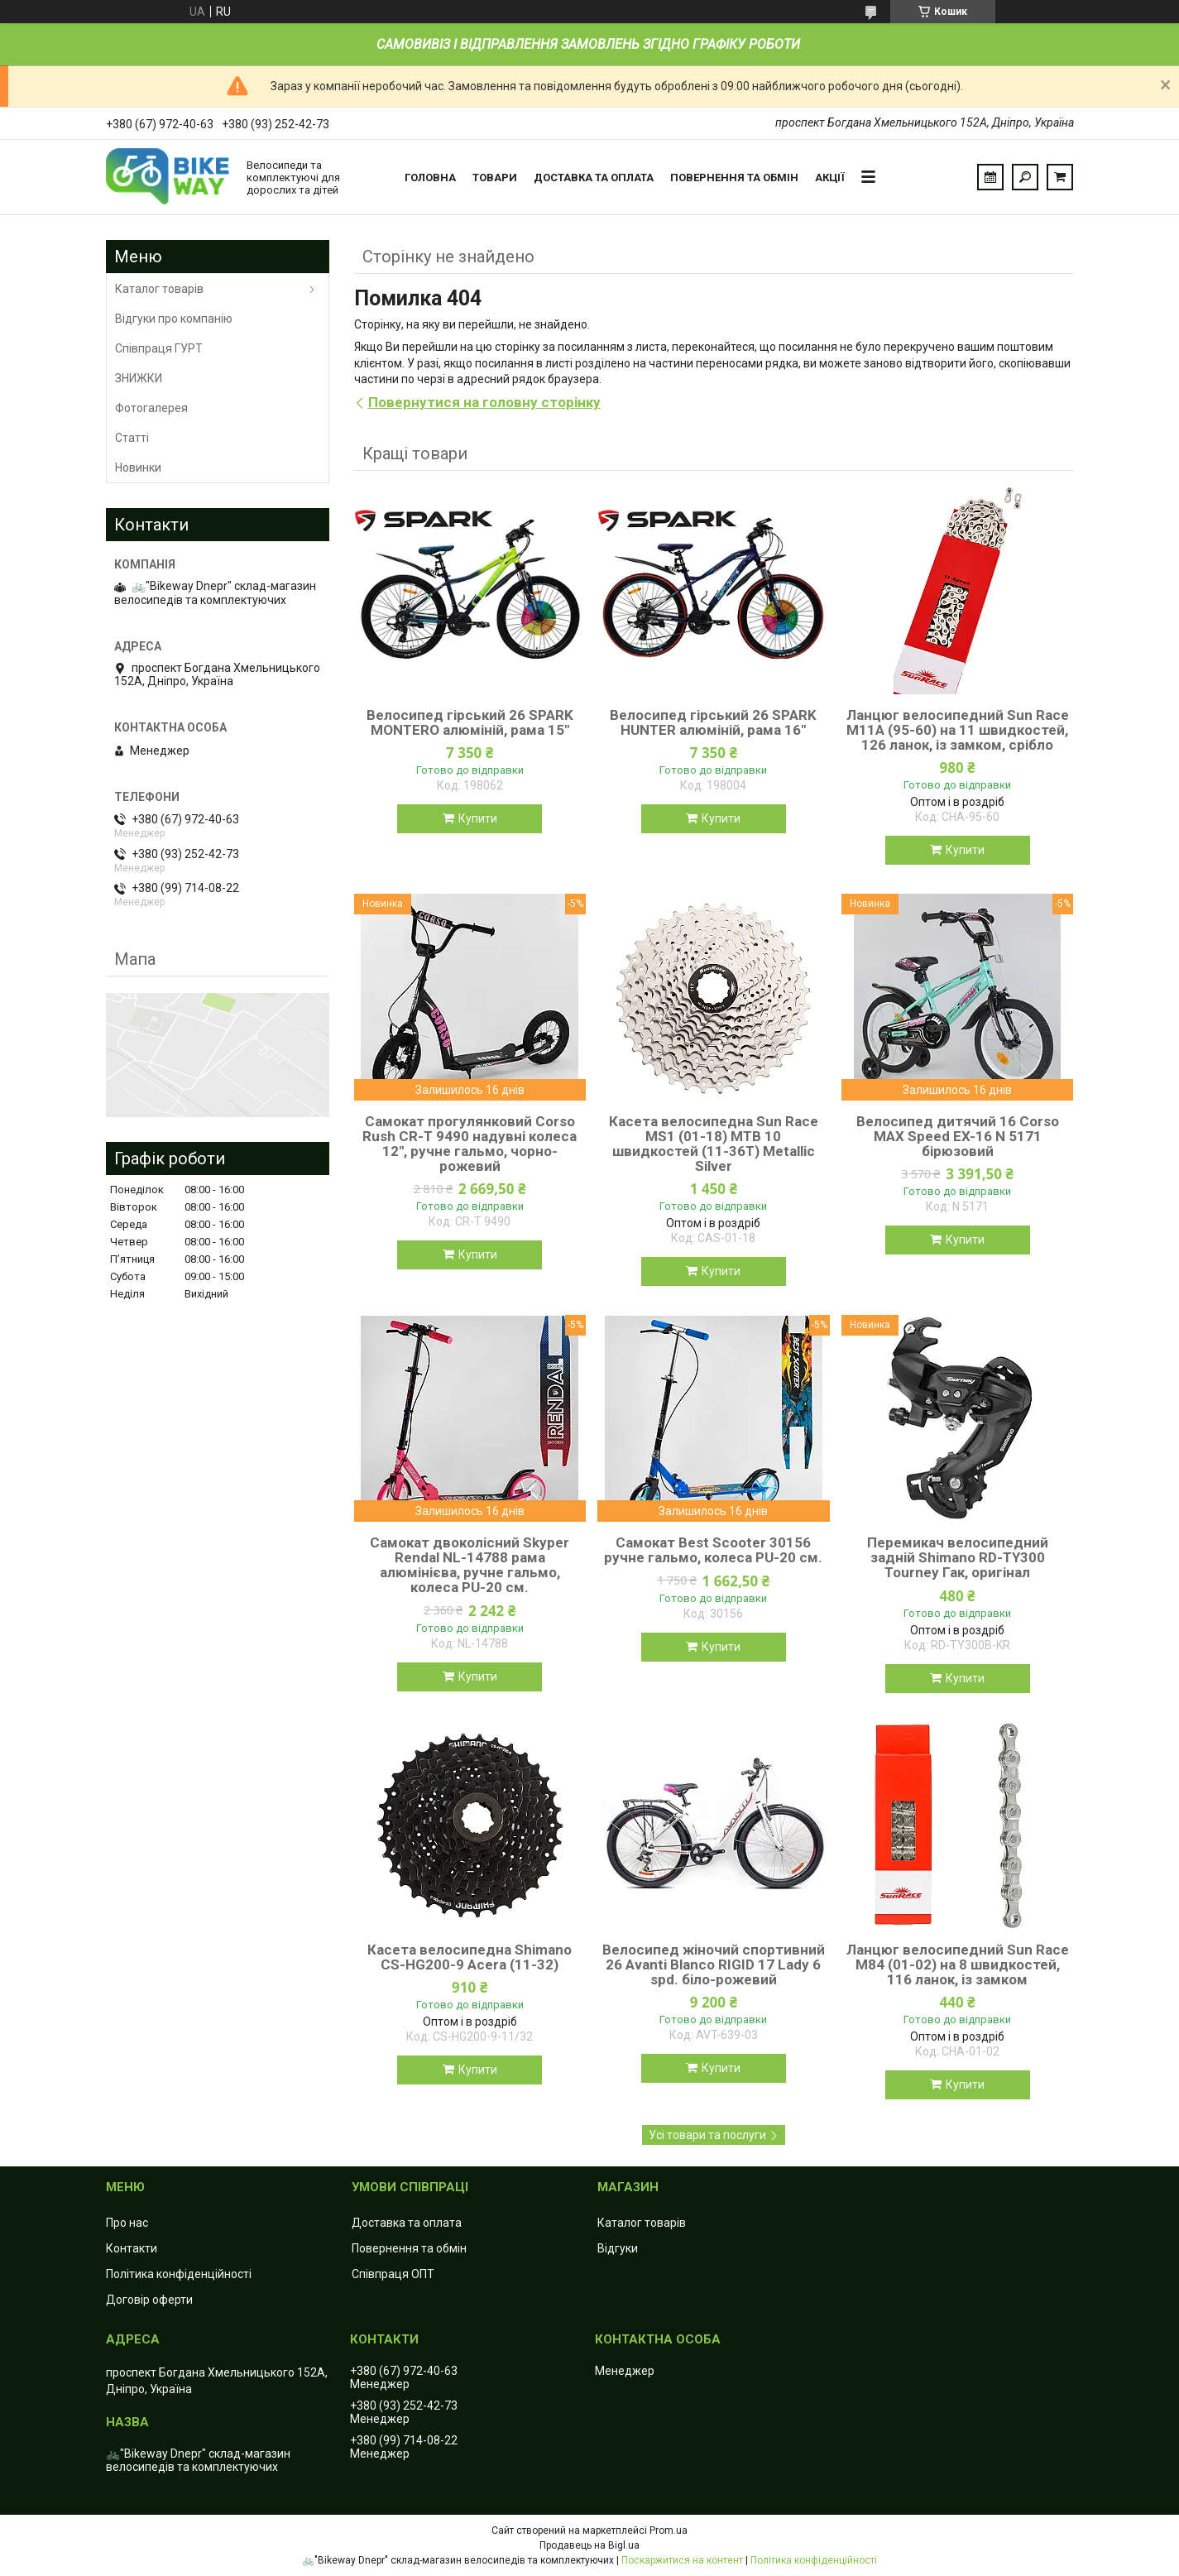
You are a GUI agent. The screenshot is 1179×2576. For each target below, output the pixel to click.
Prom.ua (668, 2530)
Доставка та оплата (594, 177)
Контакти (131, 2248)
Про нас (127, 2222)
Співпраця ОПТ (393, 2274)
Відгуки (617, 2248)
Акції (830, 177)
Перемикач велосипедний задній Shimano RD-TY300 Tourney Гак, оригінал (957, 1557)
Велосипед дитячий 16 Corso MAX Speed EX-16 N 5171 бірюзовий (957, 1136)
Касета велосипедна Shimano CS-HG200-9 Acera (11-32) (469, 1957)
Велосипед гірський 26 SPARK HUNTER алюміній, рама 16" (713, 722)
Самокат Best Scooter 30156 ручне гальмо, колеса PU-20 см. (713, 1550)
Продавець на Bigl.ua (589, 2545)
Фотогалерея (151, 408)
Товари (494, 177)
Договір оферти (149, 2299)
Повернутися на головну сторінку (484, 402)
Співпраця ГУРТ (159, 348)
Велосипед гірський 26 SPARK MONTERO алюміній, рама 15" (470, 722)
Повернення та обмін (734, 177)
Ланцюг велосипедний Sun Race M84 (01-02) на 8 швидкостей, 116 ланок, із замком (957, 1964)
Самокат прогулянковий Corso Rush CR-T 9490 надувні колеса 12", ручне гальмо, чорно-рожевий (469, 1143)
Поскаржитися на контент (682, 2560)
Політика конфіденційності (179, 2274)
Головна (430, 177)
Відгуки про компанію (173, 318)
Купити (477, 818)
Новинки (138, 467)
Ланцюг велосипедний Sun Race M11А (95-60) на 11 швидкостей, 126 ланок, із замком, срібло (957, 730)
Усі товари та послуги (707, 2135)
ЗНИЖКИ (138, 378)
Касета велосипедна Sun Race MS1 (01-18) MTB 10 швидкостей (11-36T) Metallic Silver (713, 1143)
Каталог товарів (159, 288)
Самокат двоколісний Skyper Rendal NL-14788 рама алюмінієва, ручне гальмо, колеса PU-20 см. (469, 1565)
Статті (132, 437)
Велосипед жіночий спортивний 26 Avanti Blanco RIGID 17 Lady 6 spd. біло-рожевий (713, 1964)
